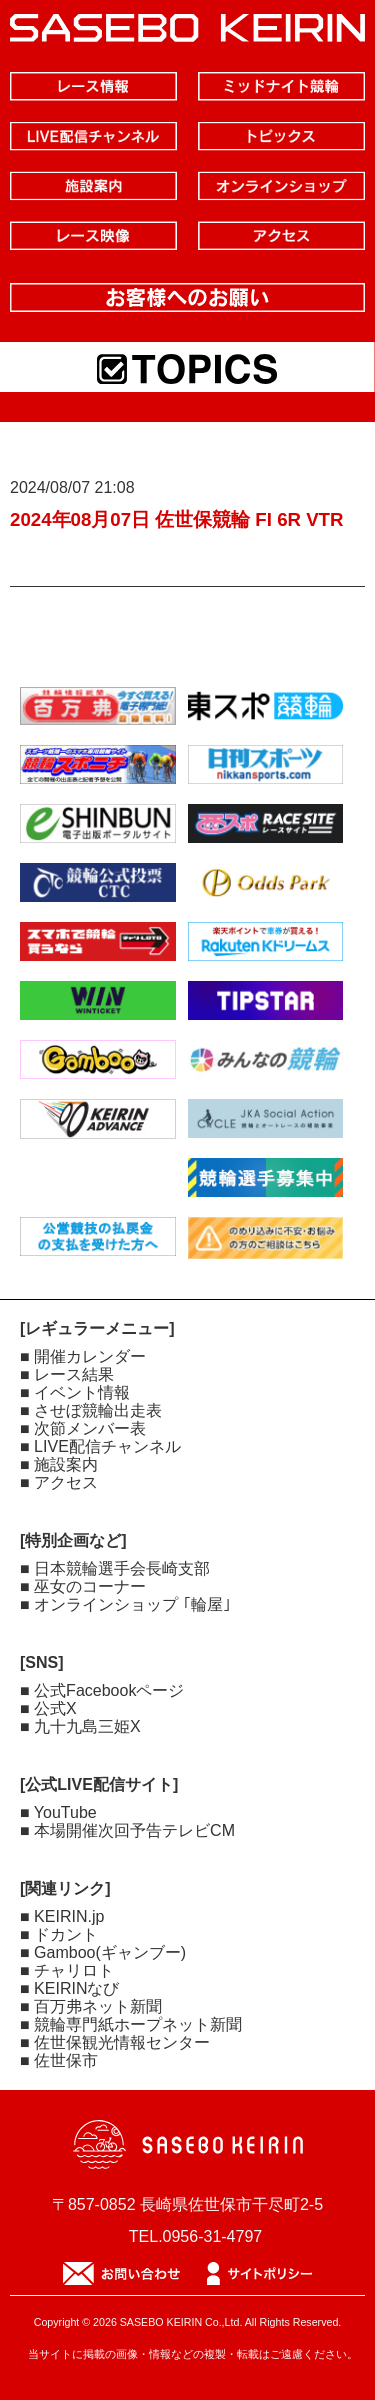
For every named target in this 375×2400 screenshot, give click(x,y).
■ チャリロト (67, 1970)
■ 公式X (48, 1708)
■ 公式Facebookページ (102, 1690)
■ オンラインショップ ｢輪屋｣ (125, 1604)
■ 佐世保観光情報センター (115, 2042)
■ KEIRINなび (69, 1988)
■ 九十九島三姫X (80, 1726)
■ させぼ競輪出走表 (91, 1410)
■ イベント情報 (75, 1392)
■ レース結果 (67, 1374)
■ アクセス (59, 1482)
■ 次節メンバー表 (83, 1428)
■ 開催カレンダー (83, 1356)
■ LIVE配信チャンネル (100, 1446)
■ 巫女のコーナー (83, 1586)
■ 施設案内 (59, 1464)
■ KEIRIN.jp (62, 1916)
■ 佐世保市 (59, 2060)
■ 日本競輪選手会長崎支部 (115, 1568)
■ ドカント (59, 1934)
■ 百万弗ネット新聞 (91, 2006)
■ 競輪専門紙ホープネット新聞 (131, 2024)
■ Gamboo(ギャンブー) (103, 1952)
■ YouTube (58, 1812)
